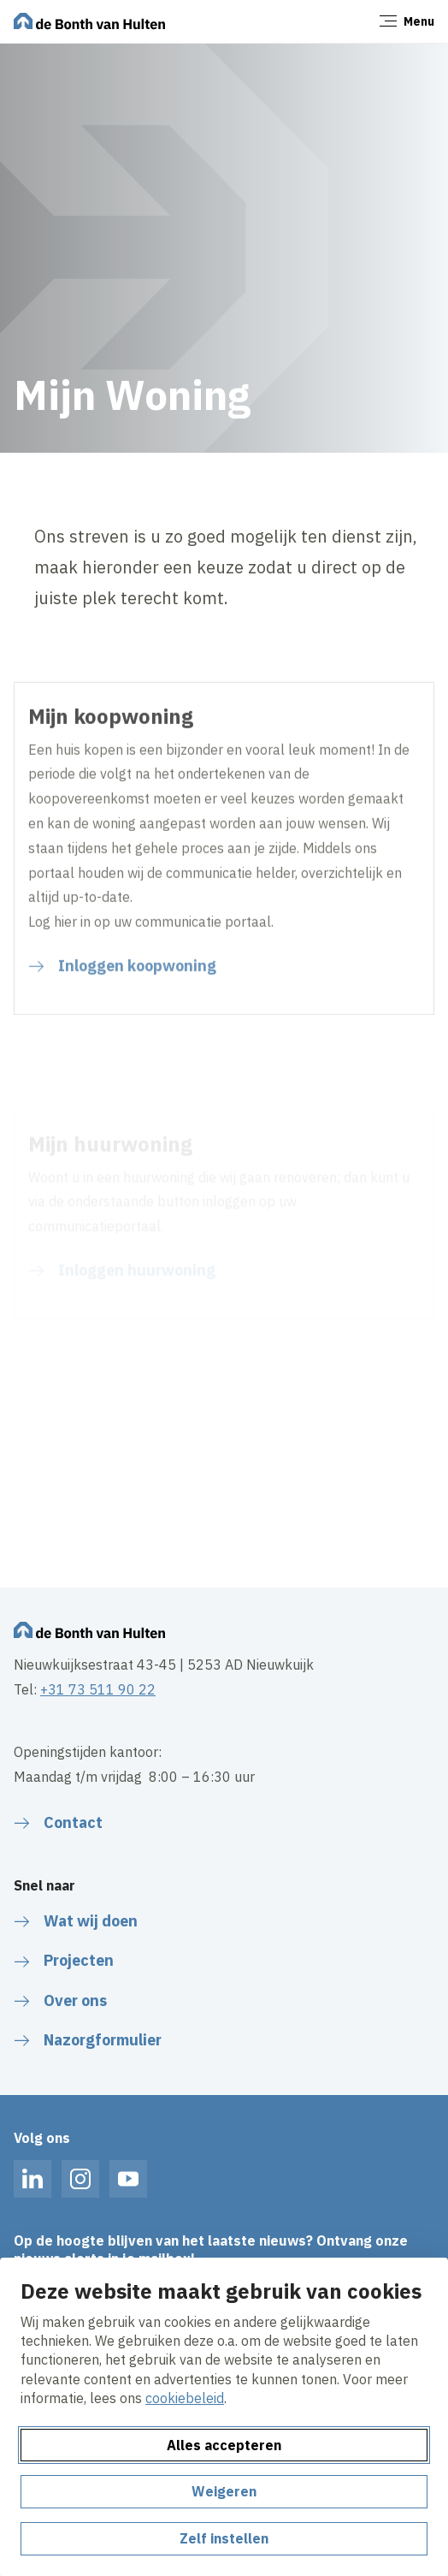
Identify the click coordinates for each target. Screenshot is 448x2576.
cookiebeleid (184, 2398)
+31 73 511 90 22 (98, 1689)
